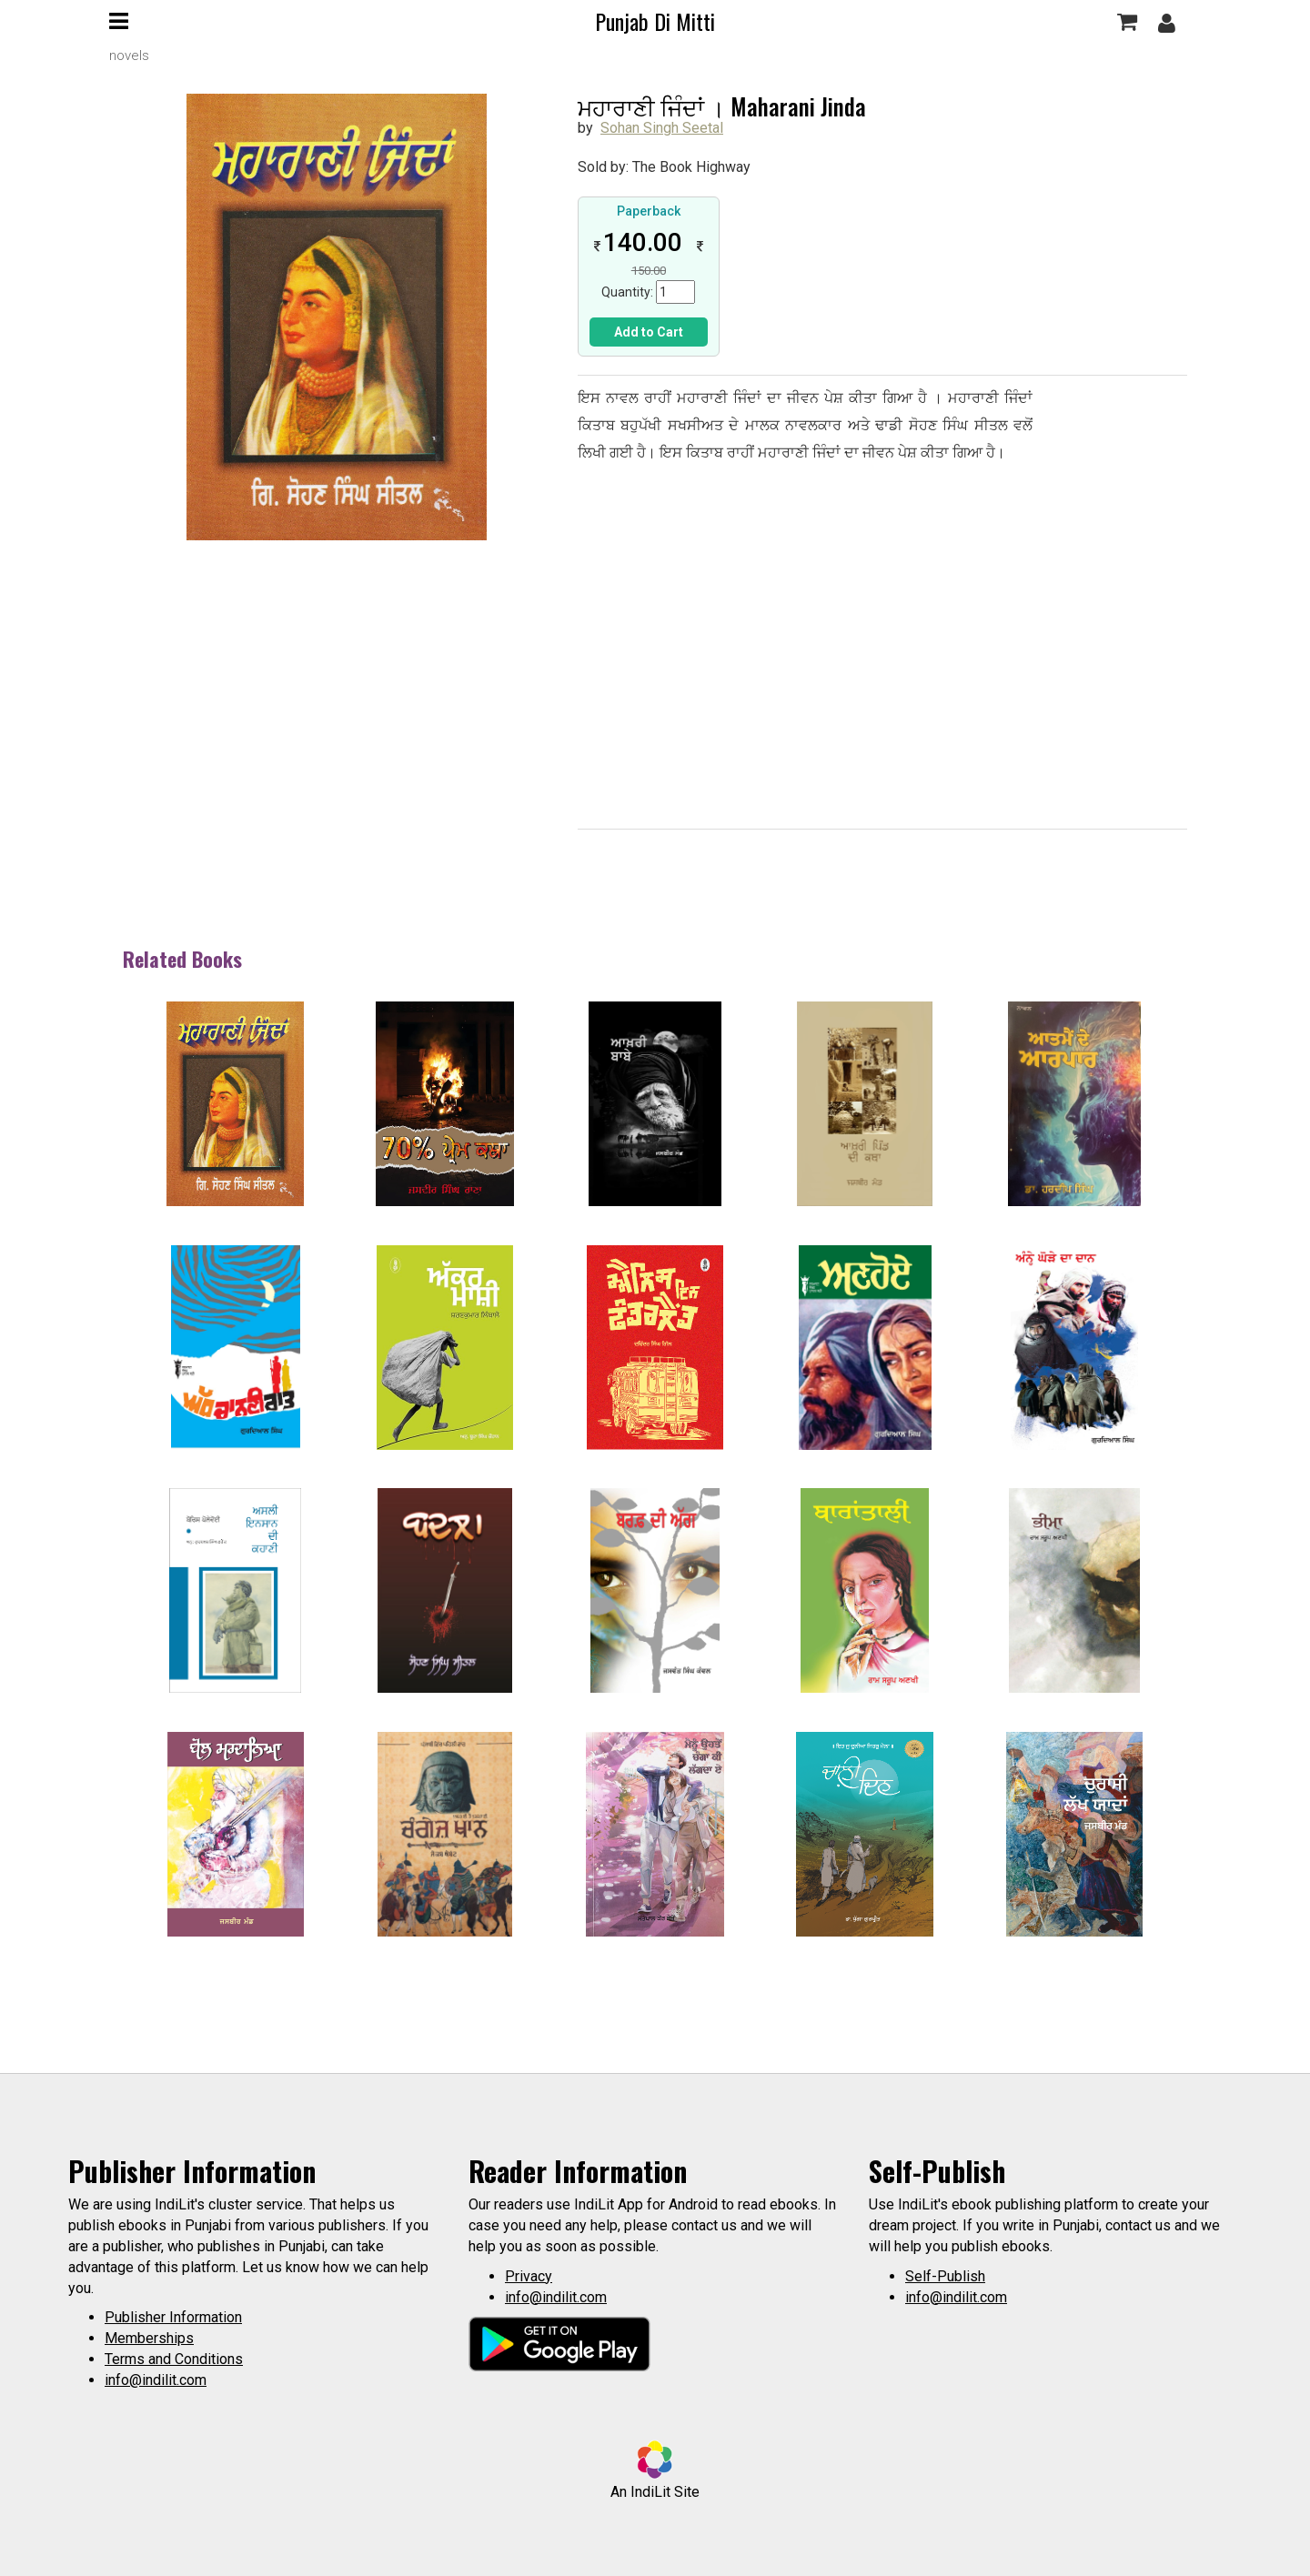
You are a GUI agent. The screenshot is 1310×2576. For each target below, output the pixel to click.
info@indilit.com (156, 2380)
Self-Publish (945, 2276)
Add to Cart (648, 332)
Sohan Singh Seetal (661, 127)
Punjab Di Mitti (655, 21)
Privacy (528, 2276)
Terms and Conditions (174, 2359)
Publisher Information (173, 2317)
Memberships (149, 2338)
